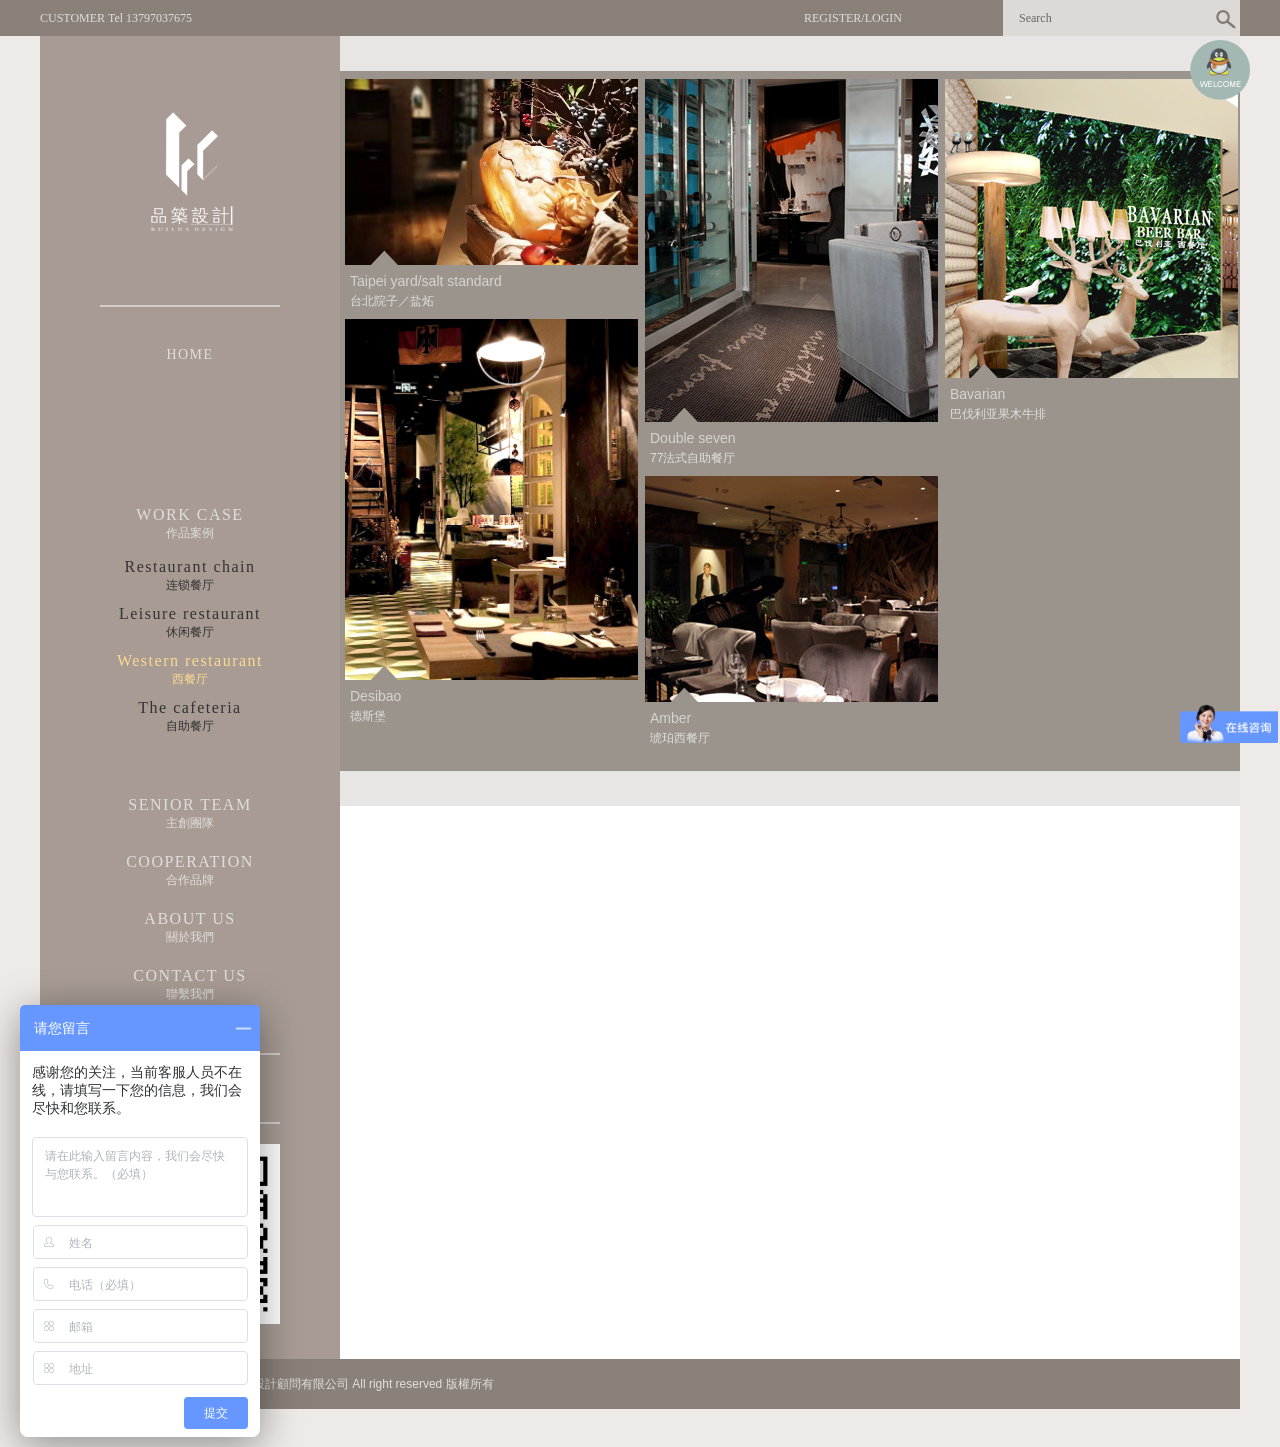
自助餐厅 (190, 726)
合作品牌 (190, 880)
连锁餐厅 (190, 585)
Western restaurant (190, 660)
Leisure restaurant (190, 613)
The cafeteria (189, 707)
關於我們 (190, 937)
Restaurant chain (189, 566)
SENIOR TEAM (189, 804)
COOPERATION (190, 861)
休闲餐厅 (190, 632)
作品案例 (190, 533)
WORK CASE (189, 514)
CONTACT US (189, 975)
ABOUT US (189, 918)
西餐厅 (190, 679)
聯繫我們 (190, 994)
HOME (189, 354)
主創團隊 (190, 823)
